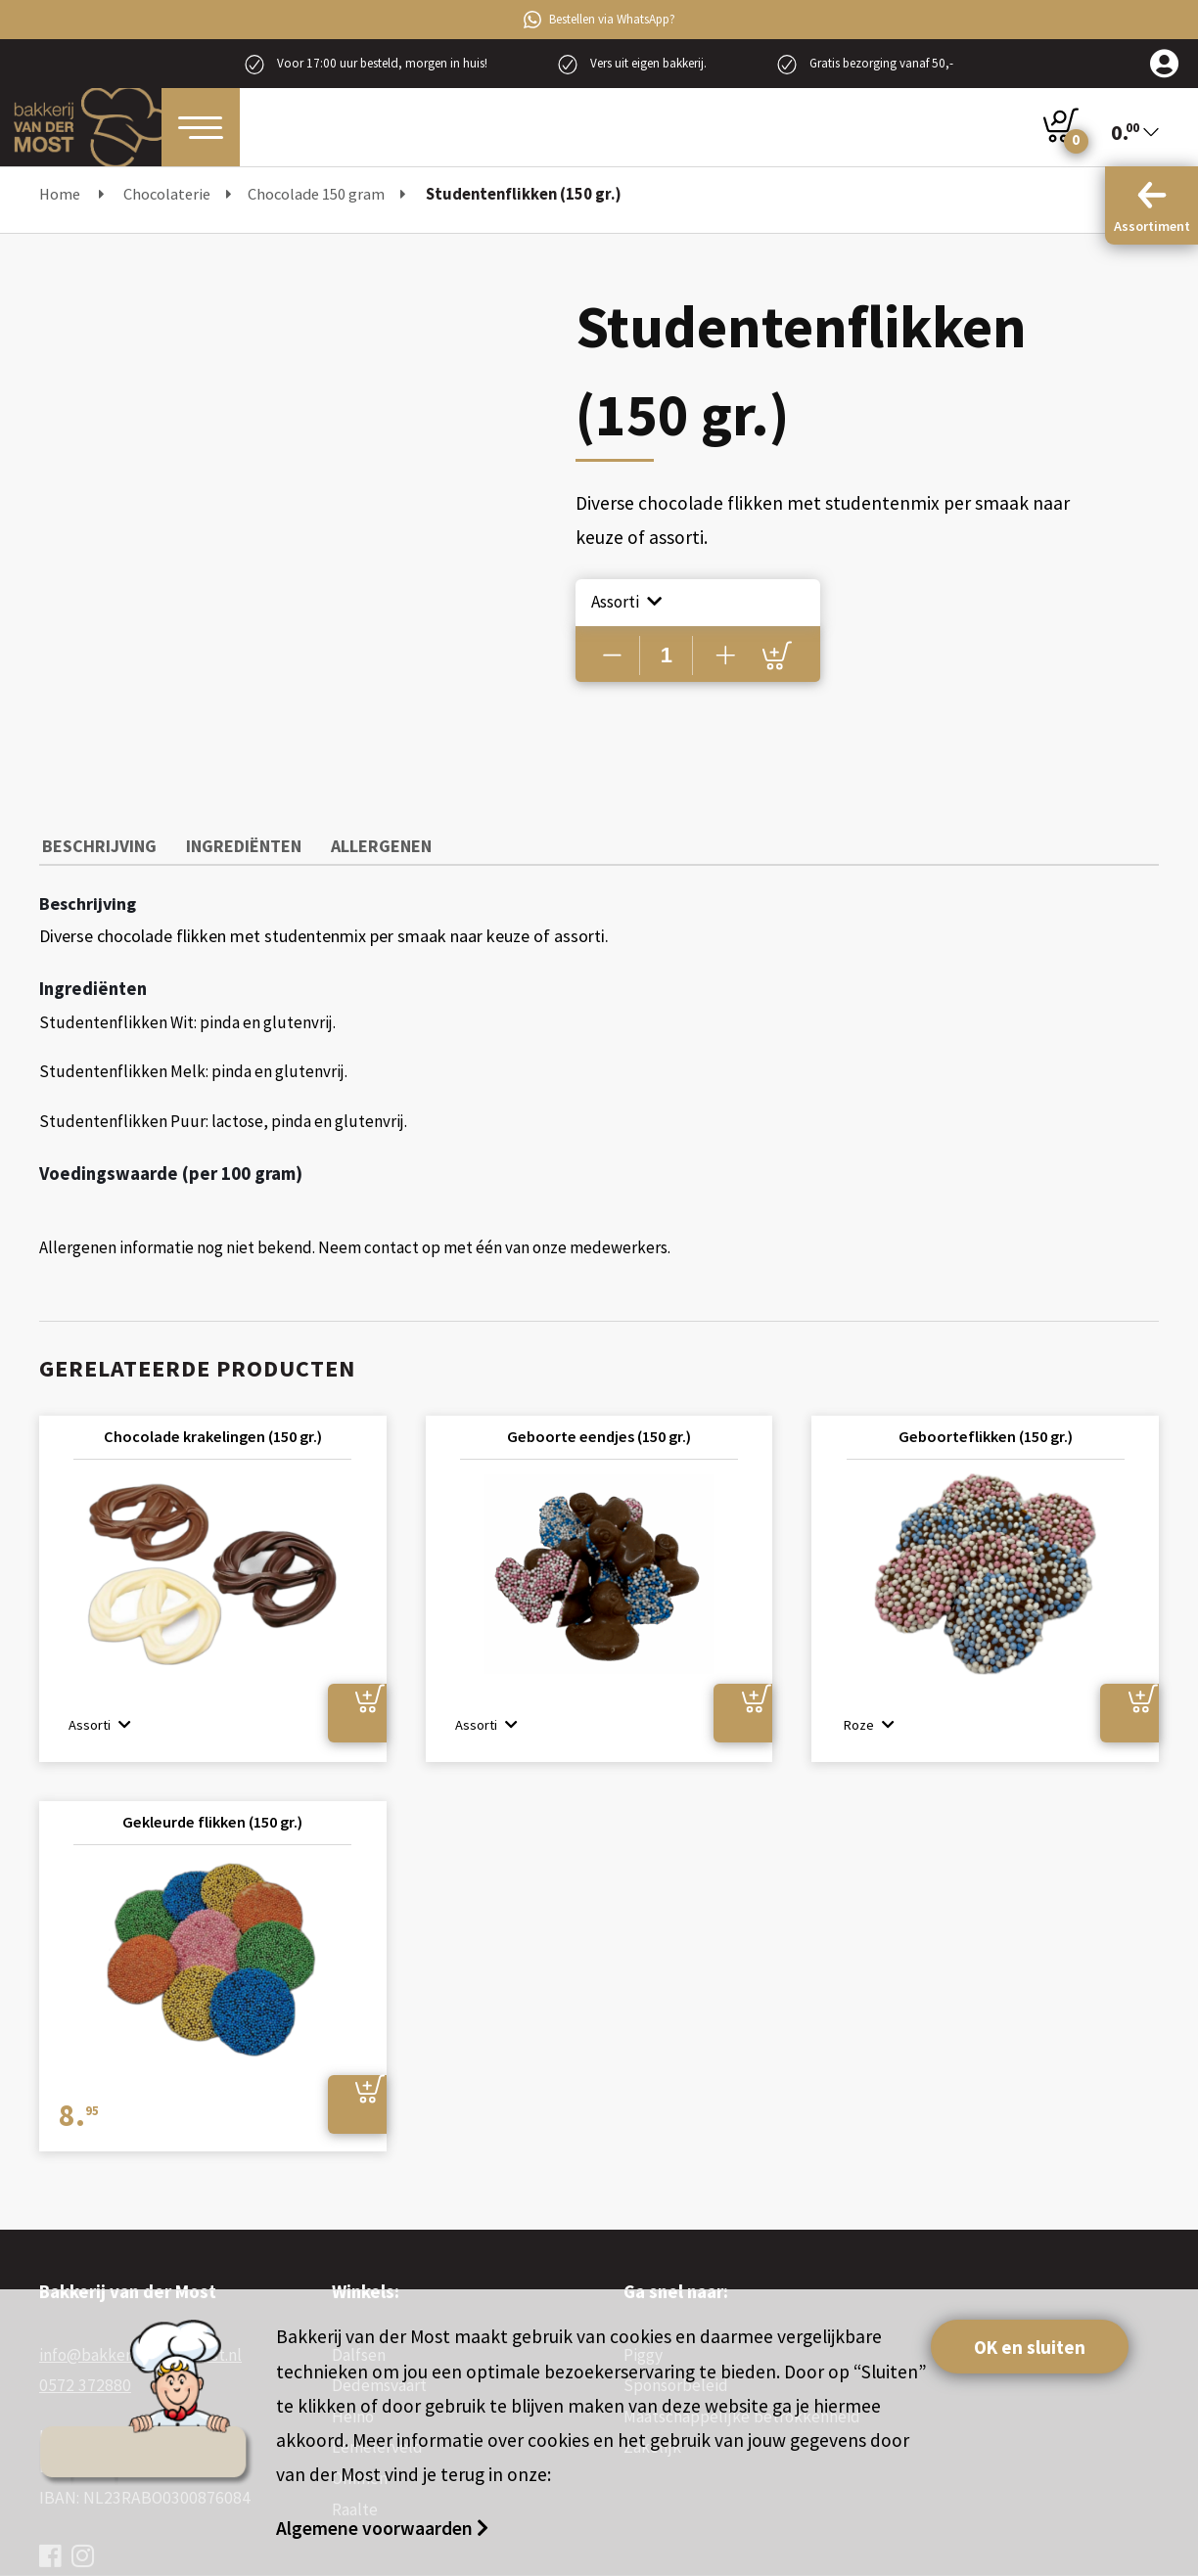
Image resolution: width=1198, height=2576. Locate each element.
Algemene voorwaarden (376, 2528)
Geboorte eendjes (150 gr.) (598, 1432)
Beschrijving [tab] (96, 843)
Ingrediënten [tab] (234, 843)
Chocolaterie (166, 194)
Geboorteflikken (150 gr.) (986, 1432)
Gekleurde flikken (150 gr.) (212, 1819)
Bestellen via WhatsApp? (599, 19)
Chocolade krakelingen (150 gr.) (213, 1432)
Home (59, 194)
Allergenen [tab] (364, 843)
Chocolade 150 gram (316, 194)
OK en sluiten (1032, 2347)
